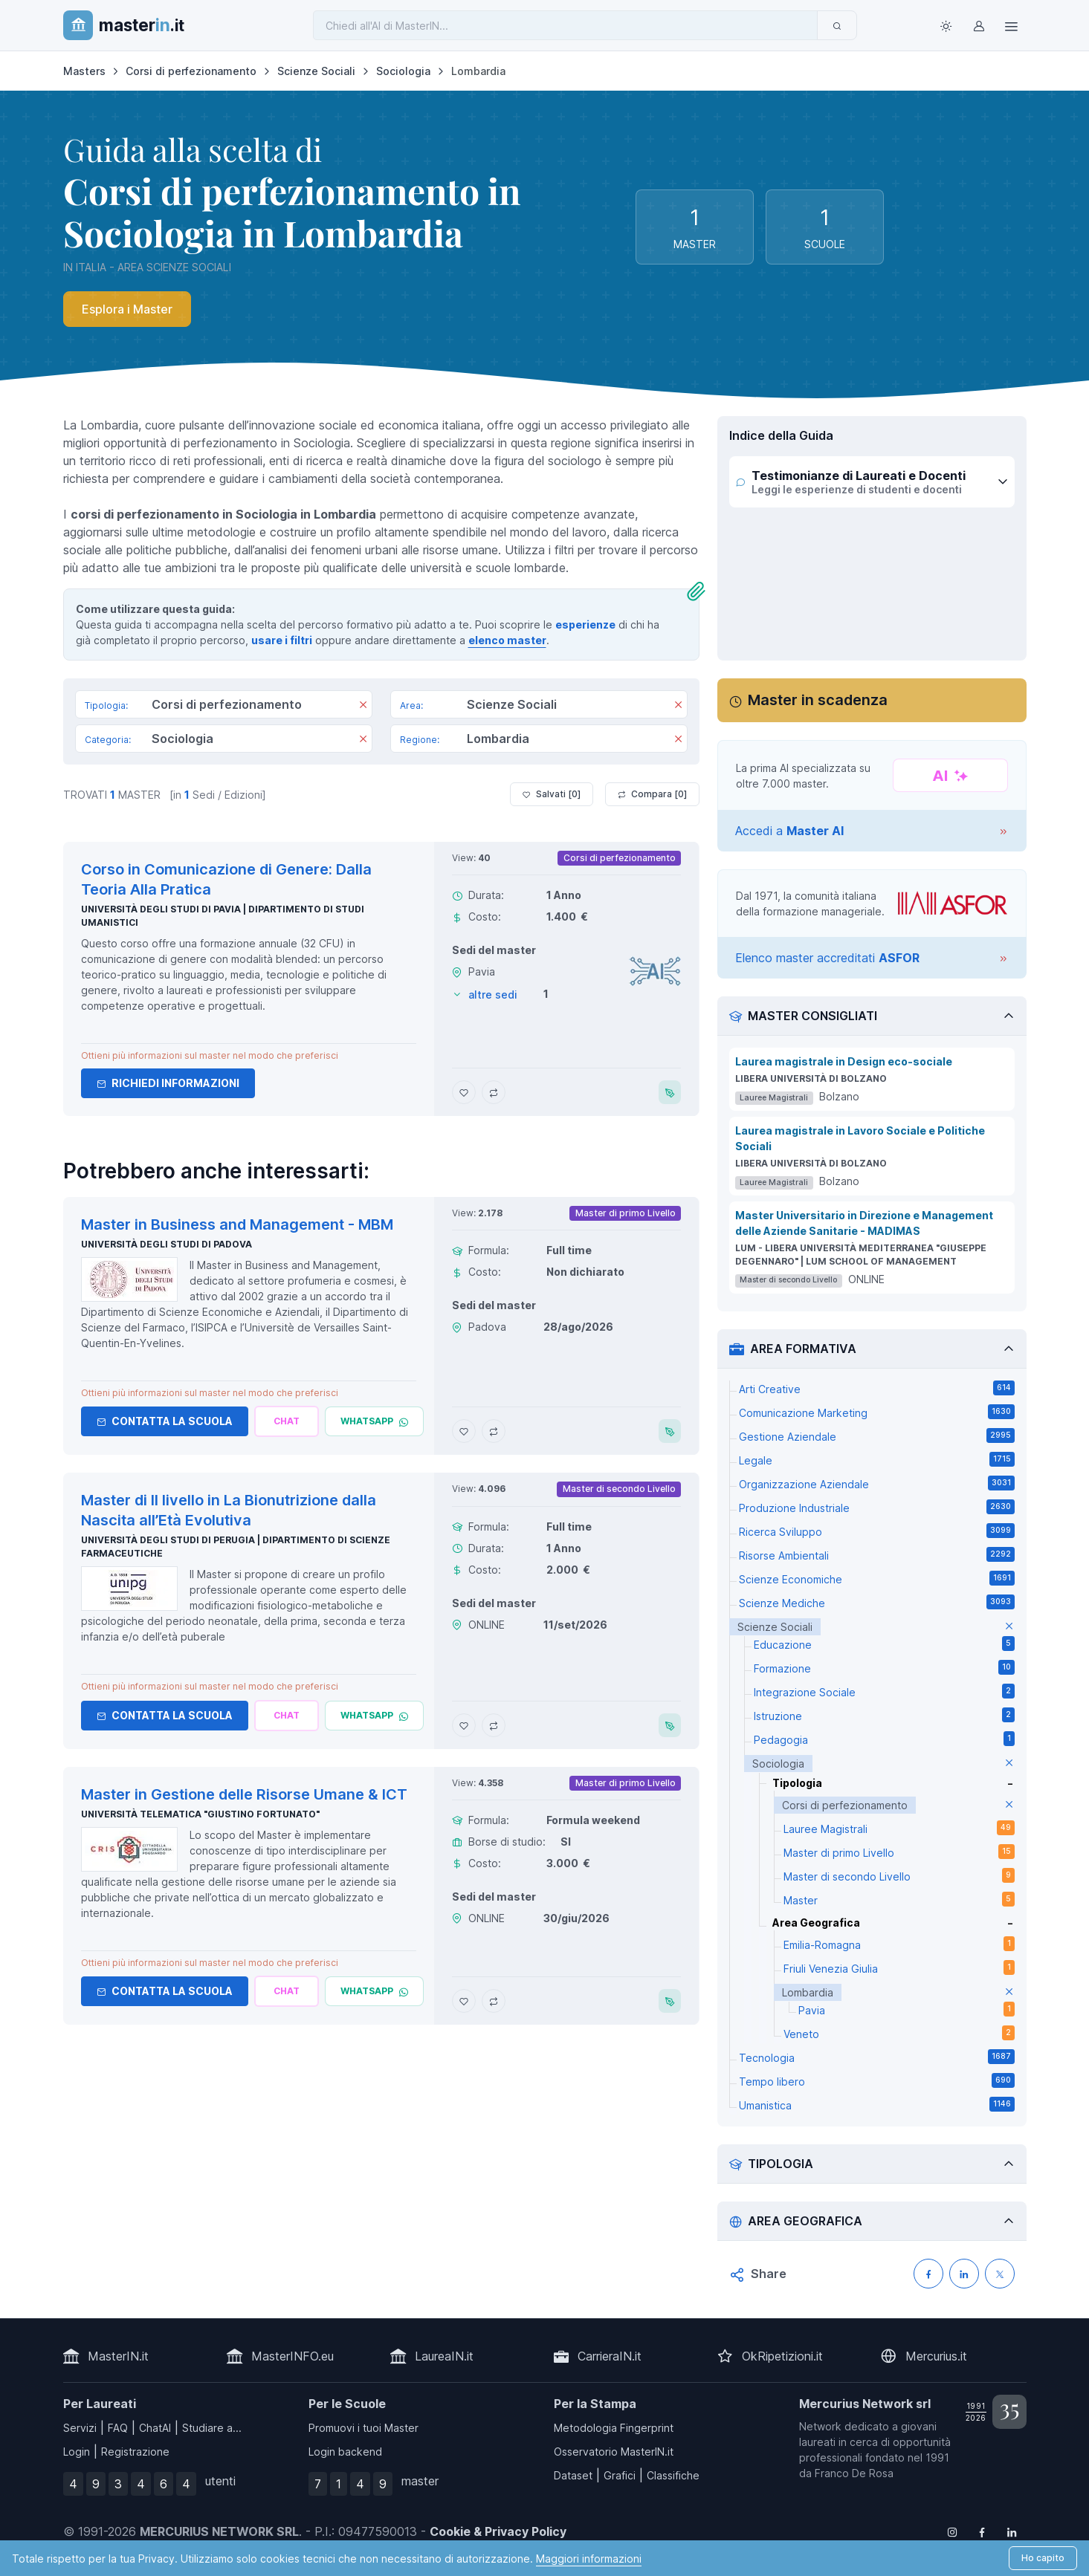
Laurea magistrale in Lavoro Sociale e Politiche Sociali (860, 1138)
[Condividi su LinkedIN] (964, 2273)
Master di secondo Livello (899, 1875)
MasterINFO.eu (292, 2356)
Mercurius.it (936, 2356)
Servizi (80, 2427)
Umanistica (877, 2104)
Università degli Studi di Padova (166, 1244)
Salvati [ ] (552, 794)
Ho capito (1042, 2557)
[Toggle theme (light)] (946, 25)
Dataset (573, 2475)
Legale (877, 1459)
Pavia (906, 2009)
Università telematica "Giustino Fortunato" (200, 1814)
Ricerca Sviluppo (877, 1530)
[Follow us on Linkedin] (1012, 2531)
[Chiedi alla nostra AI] (286, 1421)
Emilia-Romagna (899, 1943)
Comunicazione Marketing (877, 1411)
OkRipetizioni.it (782, 2356)
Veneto (899, 2032)
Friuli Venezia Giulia (899, 1967)
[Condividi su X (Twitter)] (1000, 2273)
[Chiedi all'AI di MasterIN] (565, 25)
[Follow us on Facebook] (982, 2531)
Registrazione (135, 2451)
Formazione (884, 1667)
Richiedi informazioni (168, 1083)
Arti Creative (877, 1388)
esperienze (585, 624)
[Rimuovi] (363, 706)
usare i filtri (281, 640)
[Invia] (837, 25)
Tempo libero (877, 2080)
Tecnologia (877, 2056)
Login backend (345, 2451)
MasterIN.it (118, 2356)
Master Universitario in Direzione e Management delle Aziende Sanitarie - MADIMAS (864, 1223)
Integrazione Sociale (884, 1691)
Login (76, 2451)
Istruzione (884, 1714)
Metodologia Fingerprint (613, 2427)
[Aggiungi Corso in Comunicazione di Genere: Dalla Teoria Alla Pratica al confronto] (493, 1092)
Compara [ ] (652, 794)
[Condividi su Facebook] (928, 2273)
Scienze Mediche (877, 1601)
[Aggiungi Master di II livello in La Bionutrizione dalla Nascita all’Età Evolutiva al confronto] (493, 1725)
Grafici (620, 2475)
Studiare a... (212, 2427)
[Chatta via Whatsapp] (374, 1421)
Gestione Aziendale (877, 1435)
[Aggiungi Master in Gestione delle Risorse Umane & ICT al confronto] (493, 2001)
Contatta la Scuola (165, 1421)
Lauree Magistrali (899, 1827)
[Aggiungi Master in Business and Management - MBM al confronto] (493, 1431)
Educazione (884, 1643)
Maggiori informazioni (589, 2558)
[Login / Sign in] (979, 25)
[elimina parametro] (1009, 1626)
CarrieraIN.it (610, 2356)
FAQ (118, 2427)
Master (899, 1899)
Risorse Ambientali (877, 1554)
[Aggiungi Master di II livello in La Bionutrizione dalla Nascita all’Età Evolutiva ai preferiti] (464, 1725)
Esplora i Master (127, 309)
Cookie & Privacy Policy (498, 2531)
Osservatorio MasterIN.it (613, 2451)
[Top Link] (1012, 25)
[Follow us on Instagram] (952, 2531)
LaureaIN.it (444, 2356)
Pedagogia (884, 1738)
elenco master (507, 640)
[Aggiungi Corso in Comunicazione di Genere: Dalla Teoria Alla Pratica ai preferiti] (464, 1092)
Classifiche (673, 2475)
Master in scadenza (818, 700)
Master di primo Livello (899, 1851)
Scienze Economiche (877, 1578)
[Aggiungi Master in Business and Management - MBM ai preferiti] (464, 1431)
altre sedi (492, 994)
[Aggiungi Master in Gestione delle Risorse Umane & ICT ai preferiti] (464, 2001)
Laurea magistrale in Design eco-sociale (843, 1061)
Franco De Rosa (854, 2473)
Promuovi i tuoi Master (363, 2427)
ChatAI (155, 2427)
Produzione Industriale (877, 1506)
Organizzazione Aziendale (877, 1483)
